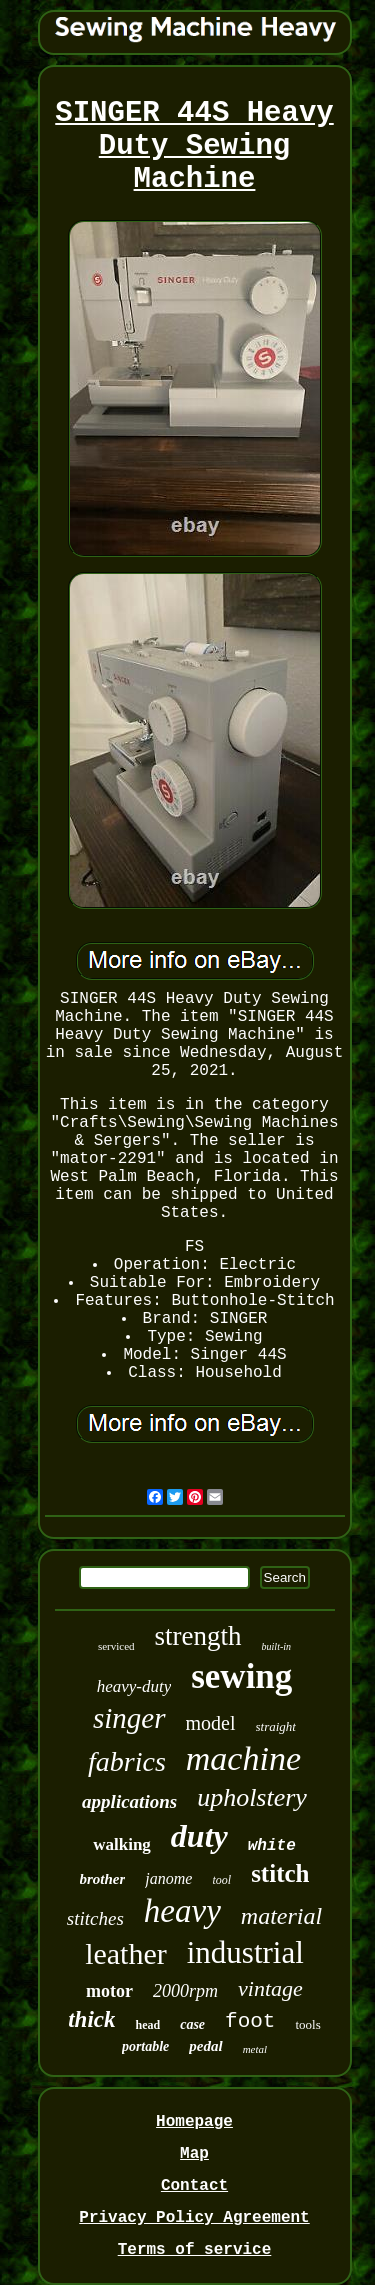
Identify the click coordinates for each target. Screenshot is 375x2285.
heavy (182, 1911)
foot (250, 2021)
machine (243, 1758)
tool (221, 1880)
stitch (280, 1873)
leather (126, 1953)
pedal (205, 2046)
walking (122, 1844)
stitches (95, 1918)
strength (198, 1636)
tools (307, 2024)
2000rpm (185, 1991)
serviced (116, 1646)
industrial (245, 1952)
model (211, 1723)
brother (103, 1879)
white (272, 1846)
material (281, 1916)
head (147, 2025)
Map (194, 2154)
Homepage (194, 2122)
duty (199, 1836)
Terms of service (195, 2250)
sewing (241, 1676)
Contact (194, 2186)
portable (145, 2046)
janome (168, 1878)
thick (91, 2019)
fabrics (127, 1761)
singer (129, 1718)
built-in (276, 1646)
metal (255, 2049)
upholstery (252, 1797)
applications (129, 1801)
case (192, 2024)
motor (109, 1991)
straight (276, 1726)
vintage (270, 1988)
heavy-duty (134, 1686)
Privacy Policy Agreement (194, 2218)
